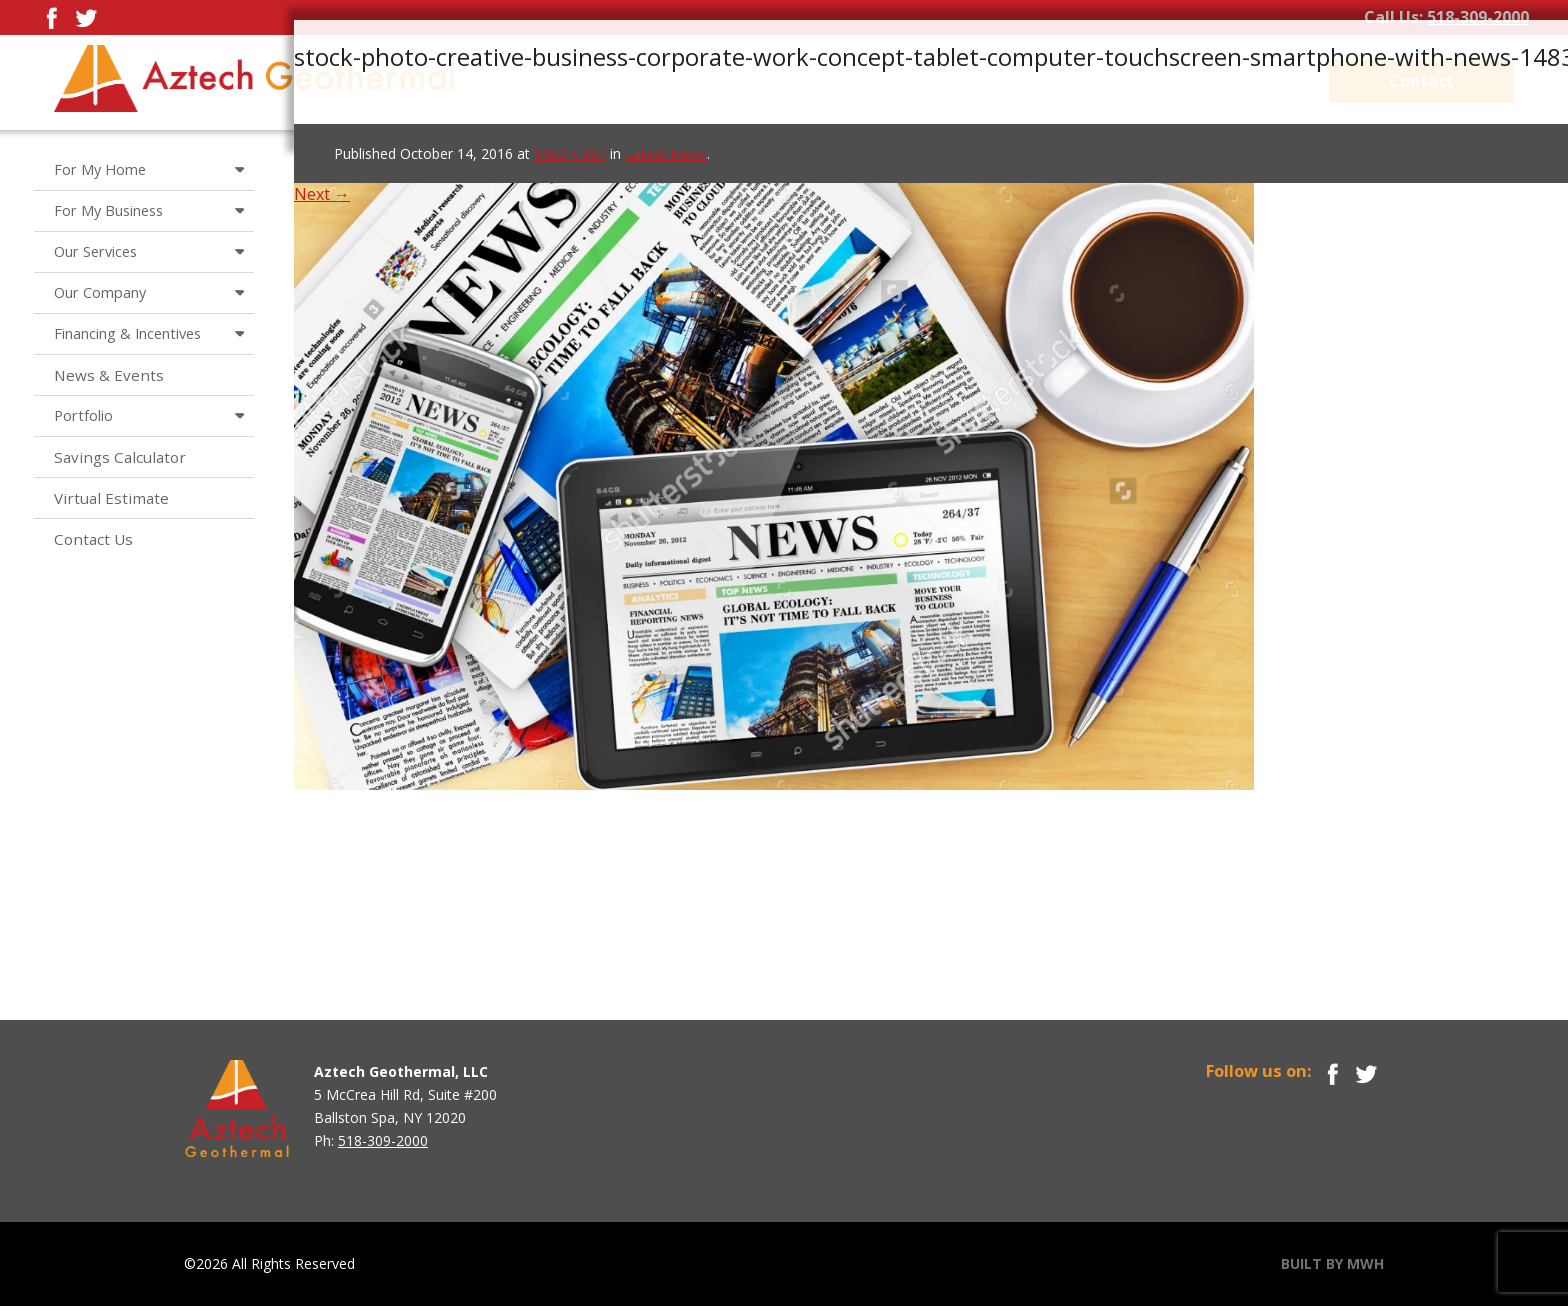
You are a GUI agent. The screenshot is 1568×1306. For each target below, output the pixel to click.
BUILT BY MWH (1332, 1263)
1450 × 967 (570, 153)
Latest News (666, 153)
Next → (322, 194)
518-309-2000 (1478, 17)
